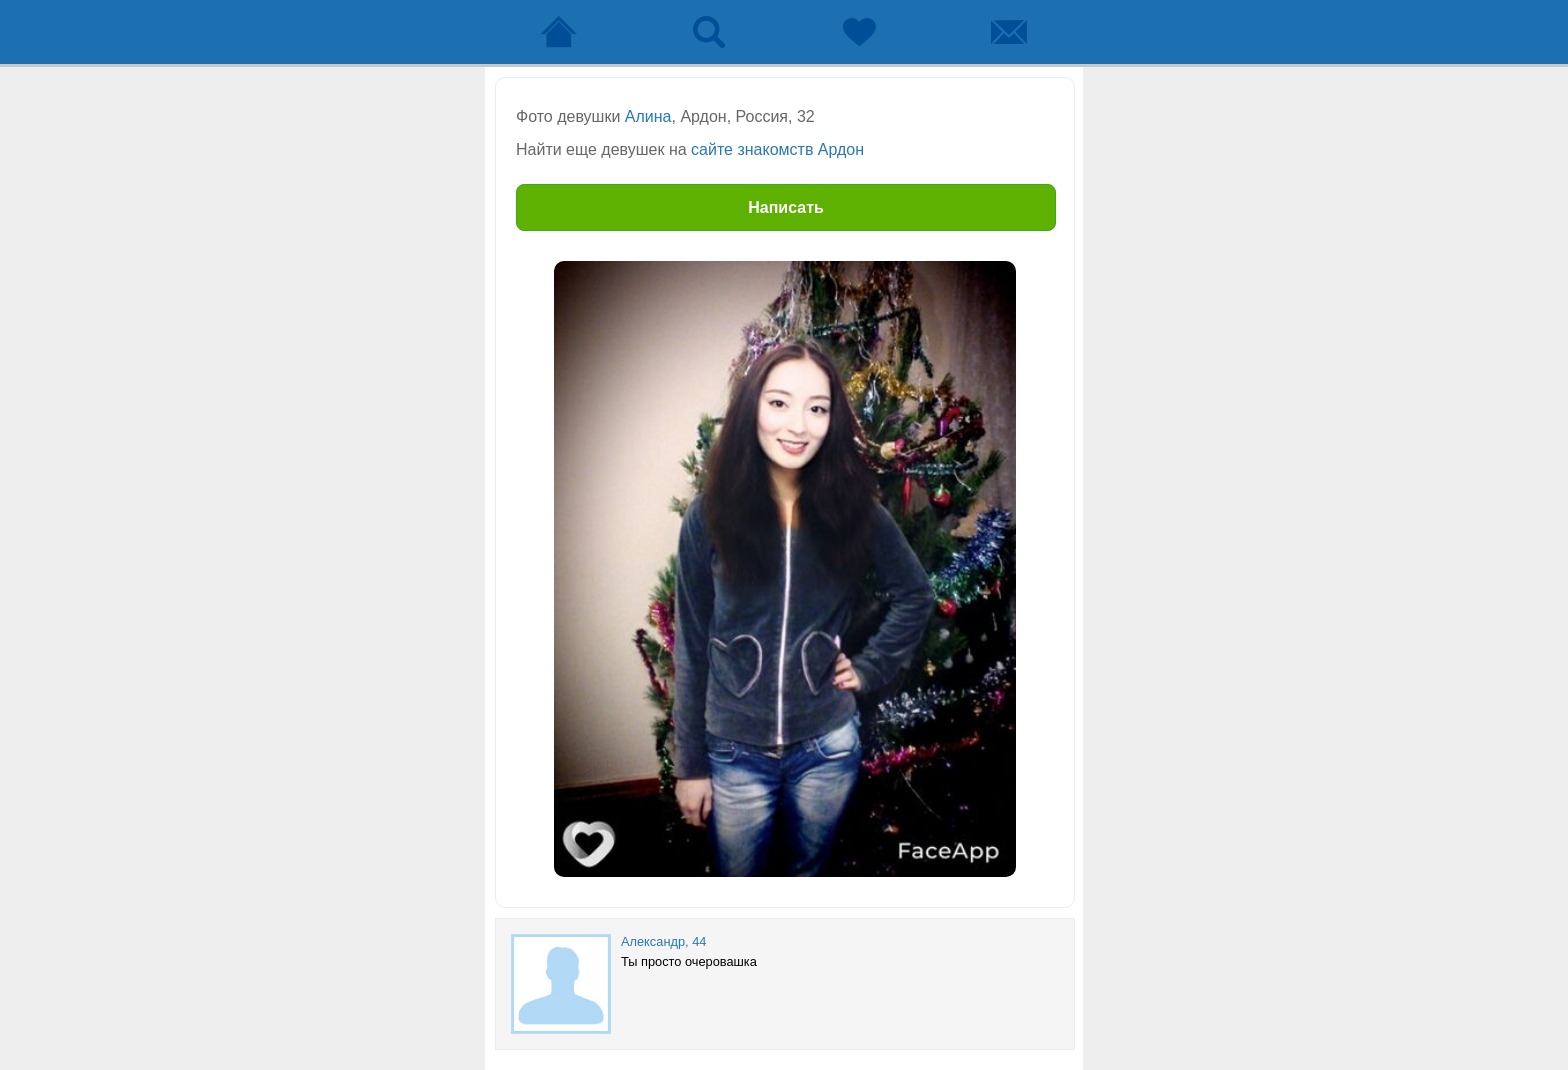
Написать (786, 207)
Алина (648, 116)
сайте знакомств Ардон (777, 149)
